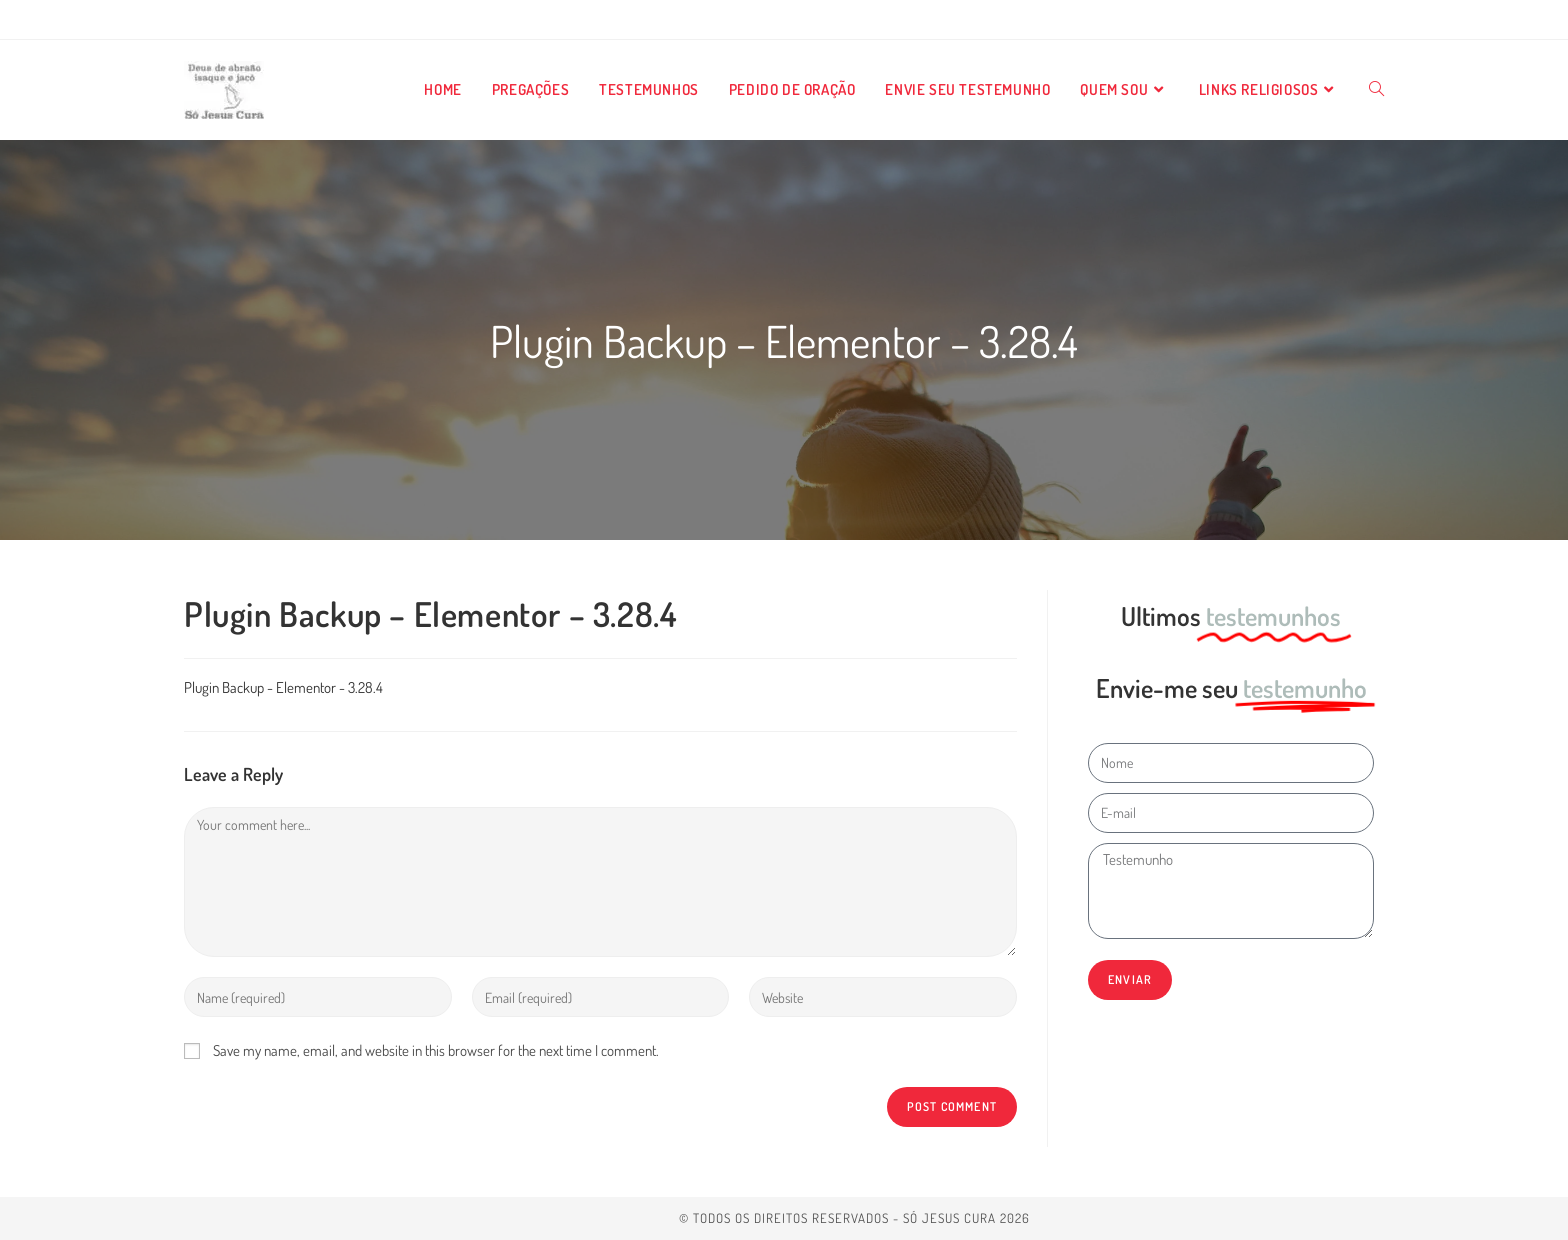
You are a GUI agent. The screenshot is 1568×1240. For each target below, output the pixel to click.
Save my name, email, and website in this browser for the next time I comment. (436, 1050)
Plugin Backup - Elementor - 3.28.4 (283, 687)
